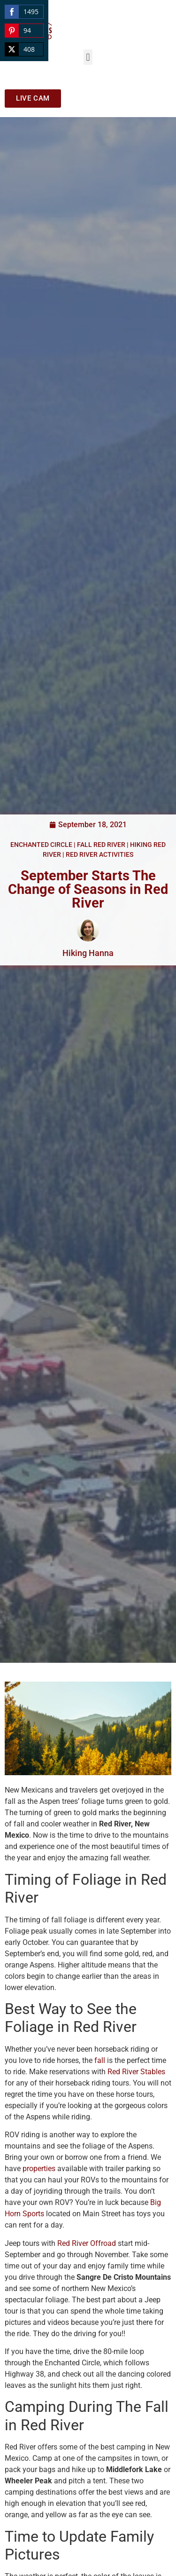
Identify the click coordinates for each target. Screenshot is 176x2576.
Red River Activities (99, 854)
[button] (88, 57)
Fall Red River (101, 844)
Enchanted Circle (41, 844)
